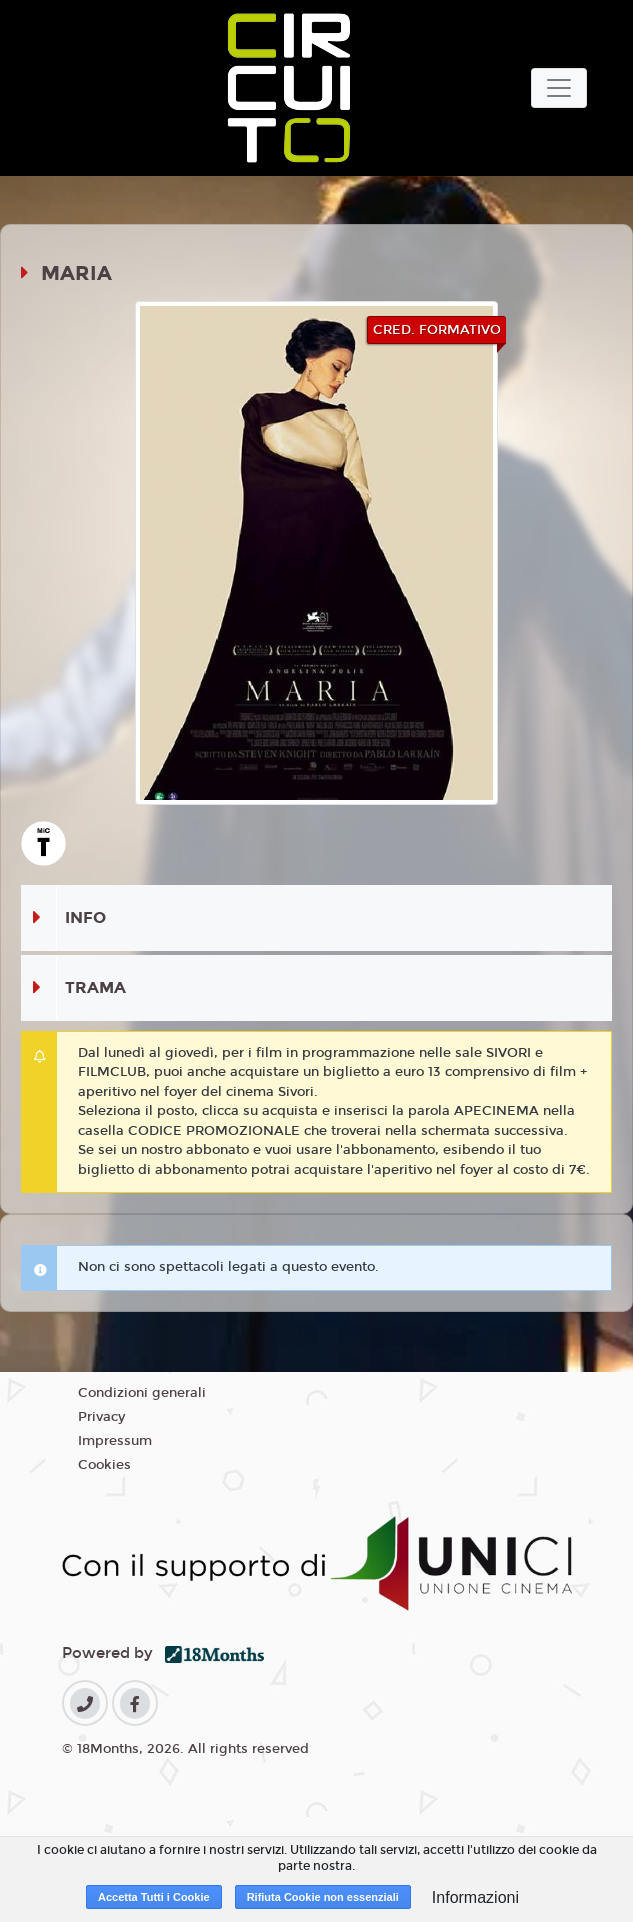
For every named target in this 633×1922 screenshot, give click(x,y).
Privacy (101, 1417)
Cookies (104, 1465)
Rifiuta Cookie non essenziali (323, 1897)
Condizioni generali (142, 1393)
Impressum (115, 1441)
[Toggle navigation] (559, 88)
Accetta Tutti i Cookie (154, 1897)
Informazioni (475, 1897)
